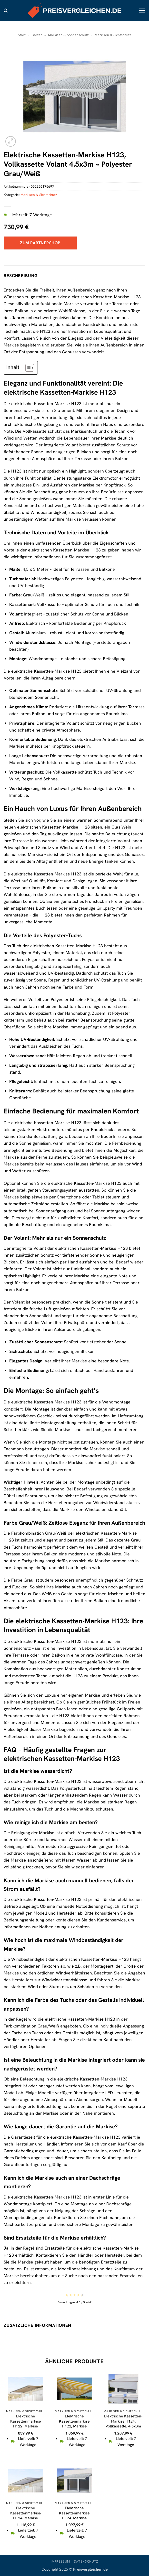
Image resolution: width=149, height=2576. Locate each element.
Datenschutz (86, 2561)
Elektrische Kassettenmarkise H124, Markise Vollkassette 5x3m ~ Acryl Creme (26, 2518)
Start (22, 35)
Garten (36, 35)
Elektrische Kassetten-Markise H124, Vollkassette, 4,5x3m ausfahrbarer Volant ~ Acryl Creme (123, 2426)
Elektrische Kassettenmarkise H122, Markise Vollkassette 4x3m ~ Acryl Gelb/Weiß (74, 2426)
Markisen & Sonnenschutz (68, 35)
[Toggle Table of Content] (27, 368)
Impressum (60, 2561)
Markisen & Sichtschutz (113, 35)
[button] (6, 10)
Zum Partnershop (40, 243)
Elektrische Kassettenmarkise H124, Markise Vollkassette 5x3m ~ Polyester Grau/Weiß (74, 2518)
